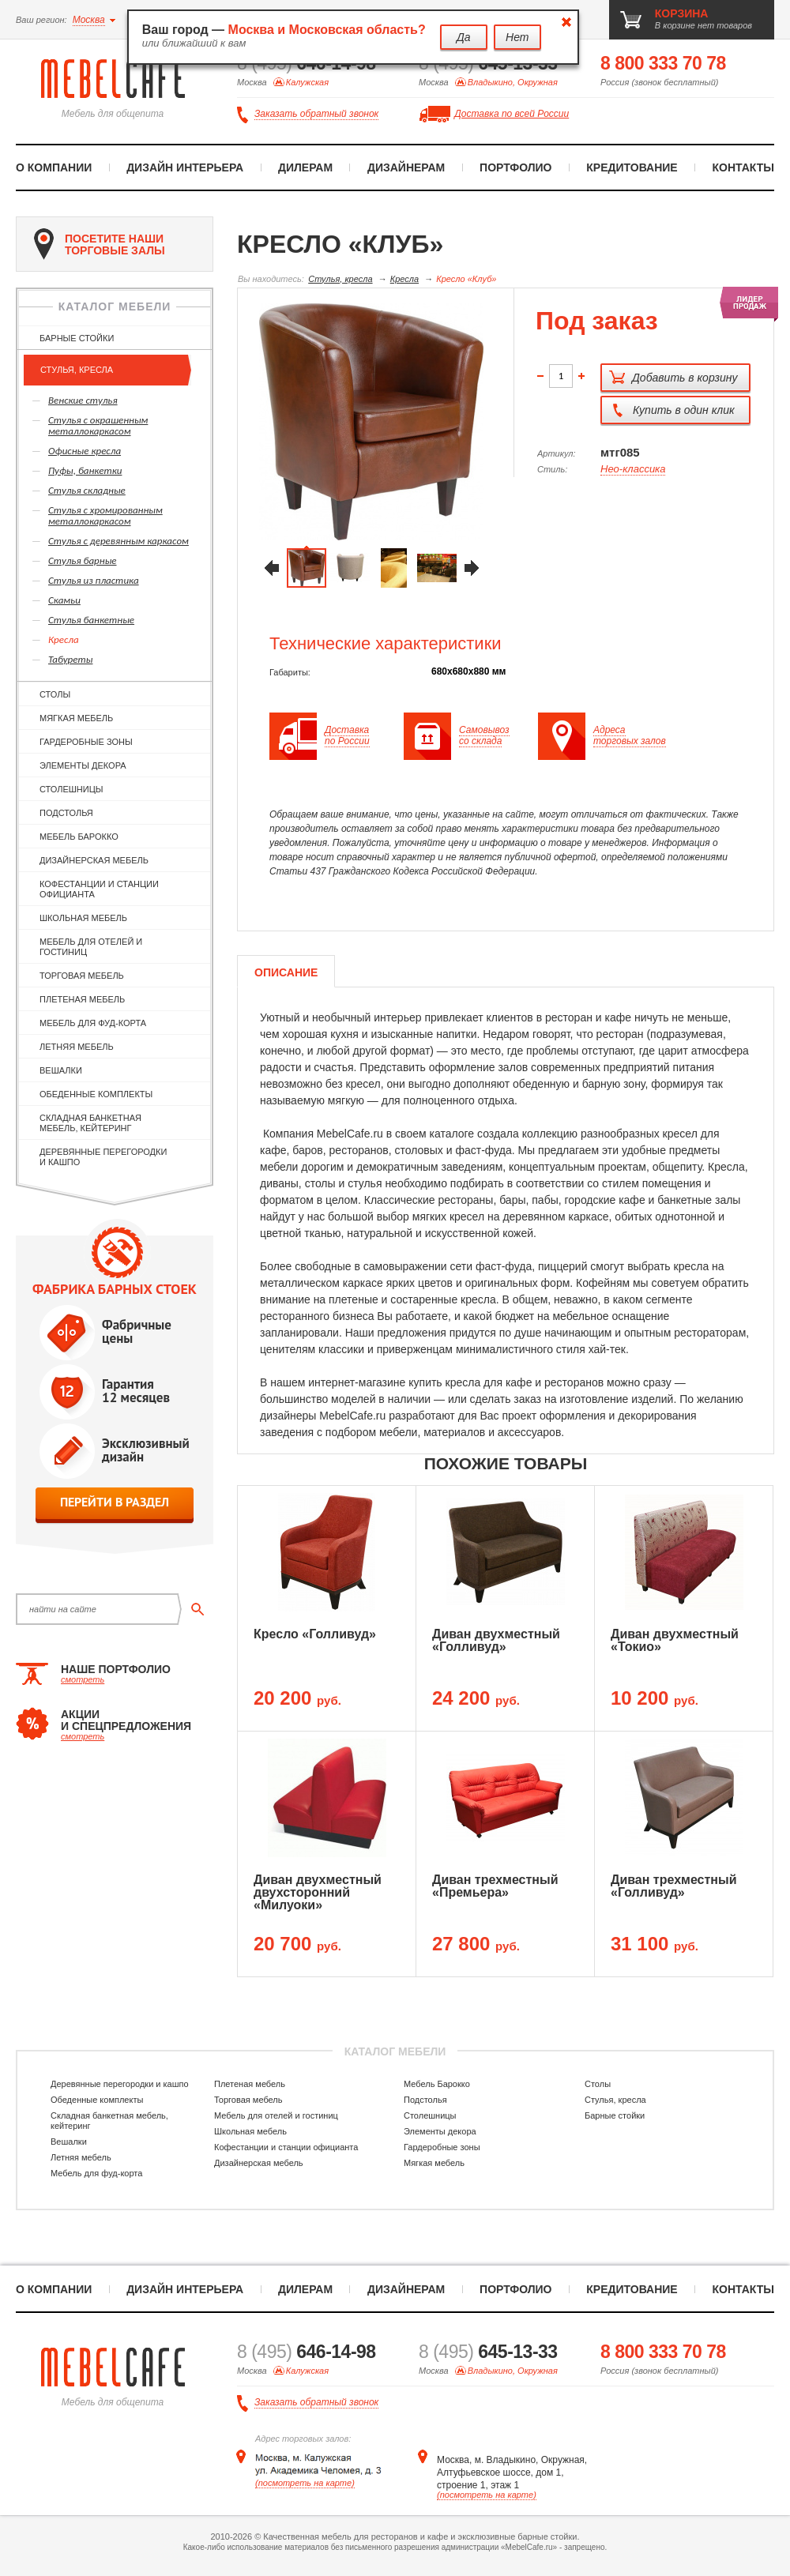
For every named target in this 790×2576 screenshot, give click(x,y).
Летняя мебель (77, 1046)
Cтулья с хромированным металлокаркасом (105, 515)
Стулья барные (82, 560)
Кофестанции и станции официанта (99, 889)
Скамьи (64, 600)
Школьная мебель (83, 918)
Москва (89, 19)
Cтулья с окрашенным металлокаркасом (98, 425)
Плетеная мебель (82, 999)
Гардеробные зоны (86, 741)
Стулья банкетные (91, 620)
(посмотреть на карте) (305, 2483)
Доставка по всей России (511, 113)
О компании (54, 167)
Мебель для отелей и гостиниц (91, 947)
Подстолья (66, 813)
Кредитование (631, 167)
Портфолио (515, 167)
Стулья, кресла (76, 369)
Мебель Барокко (79, 836)
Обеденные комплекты (96, 1094)
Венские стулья (83, 400)
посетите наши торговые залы (99, 244)
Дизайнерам (406, 167)
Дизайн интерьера (184, 167)
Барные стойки (77, 338)
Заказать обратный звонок (316, 114)
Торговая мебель (82, 975)
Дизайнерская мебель (94, 860)
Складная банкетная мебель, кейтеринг (90, 1123)
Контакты (743, 167)
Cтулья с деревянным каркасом (118, 541)
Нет (517, 37)
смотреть (82, 1679)
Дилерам (305, 167)
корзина (682, 13)
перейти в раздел (114, 1502)
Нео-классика (632, 469)
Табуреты (70, 659)
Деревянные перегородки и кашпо (103, 1157)
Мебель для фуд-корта (93, 1023)
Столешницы (71, 789)
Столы (55, 694)
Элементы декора (83, 765)
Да (464, 37)
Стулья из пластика (93, 580)
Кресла (63, 639)
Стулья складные (87, 490)
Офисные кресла (84, 451)
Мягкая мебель (76, 718)
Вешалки (61, 1070)
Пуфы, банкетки (85, 470)
